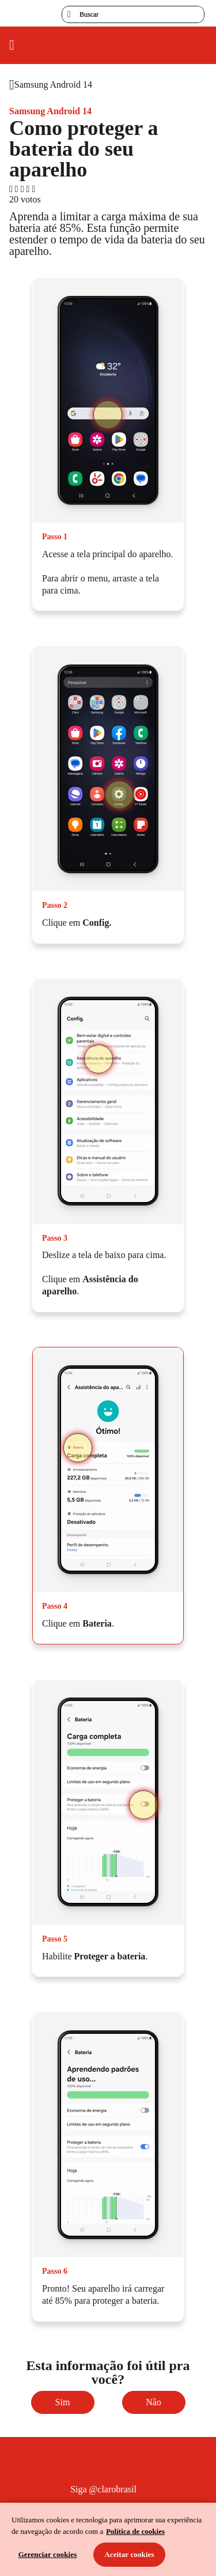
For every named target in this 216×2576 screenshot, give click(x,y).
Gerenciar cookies (47, 2554)
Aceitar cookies (129, 2554)
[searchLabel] (133, 14)
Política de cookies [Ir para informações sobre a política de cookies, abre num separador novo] (135, 2531)
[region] (108, 2539)
